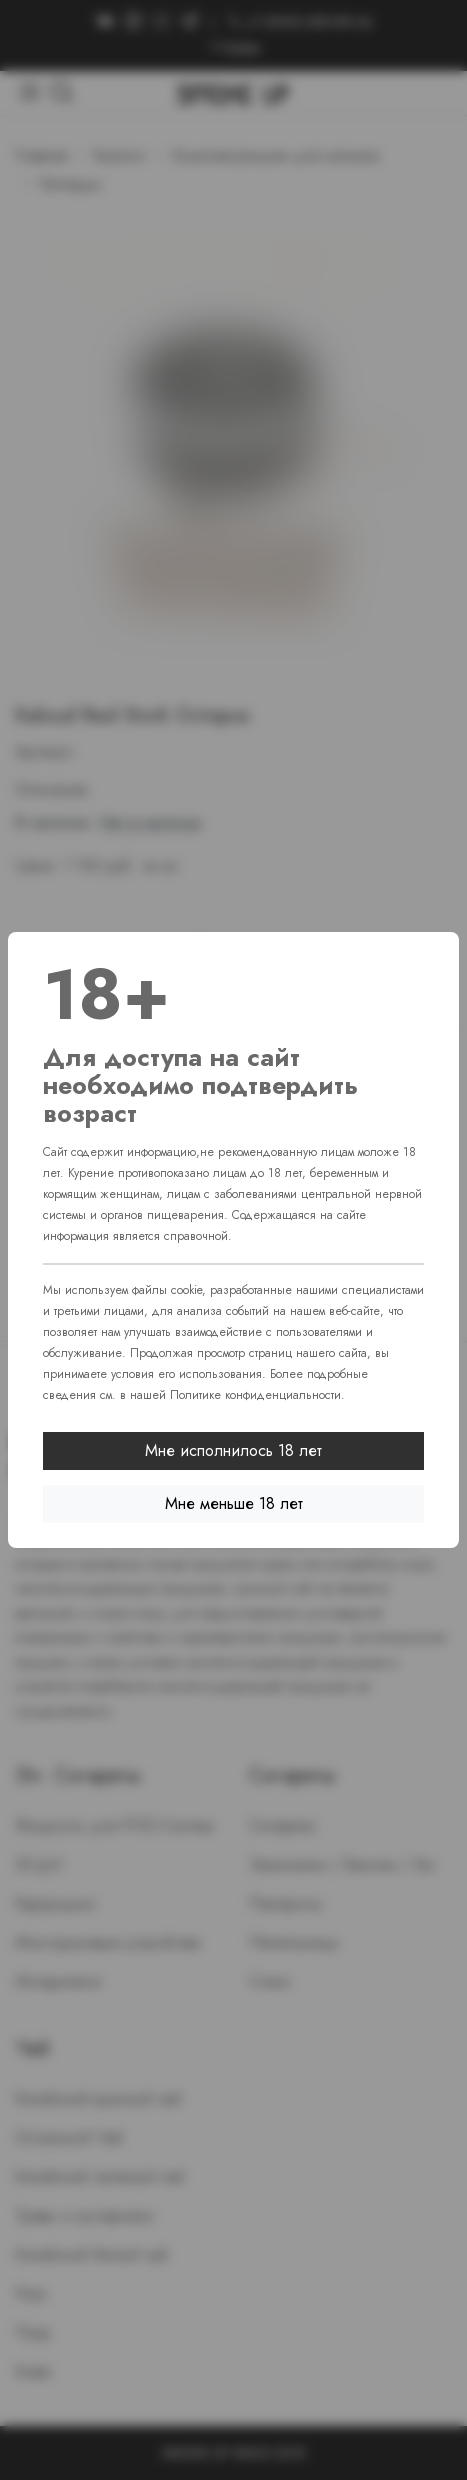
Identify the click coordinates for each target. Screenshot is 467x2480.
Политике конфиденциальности (255, 1395)
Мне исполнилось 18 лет (233, 1450)
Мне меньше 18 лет (234, 1503)
